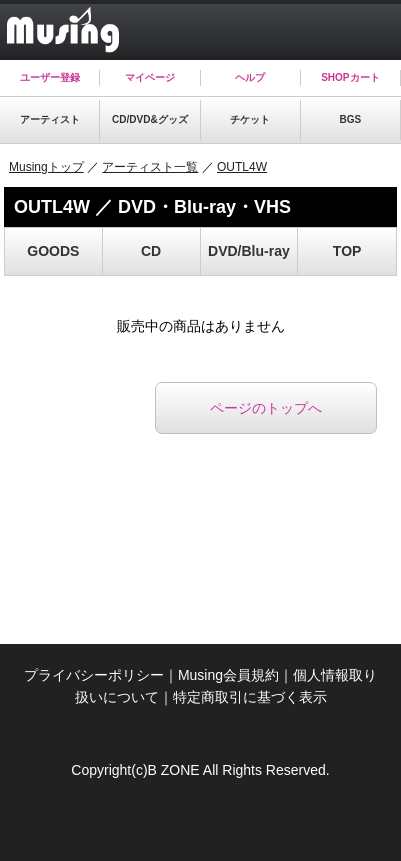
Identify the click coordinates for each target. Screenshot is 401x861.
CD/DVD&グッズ (150, 119)
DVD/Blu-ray (249, 251)
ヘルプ (250, 77)
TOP (347, 251)
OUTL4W (242, 167)
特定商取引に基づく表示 (250, 697)
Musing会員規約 (228, 675)
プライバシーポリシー (94, 675)
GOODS (53, 251)
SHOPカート (350, 77)
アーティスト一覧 (150, 167)
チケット (250, 119)
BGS (351, 119)
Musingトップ (46, 167)
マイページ (150, 77)
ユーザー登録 (50, 77)
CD (151, 251)
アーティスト (50, 119)
